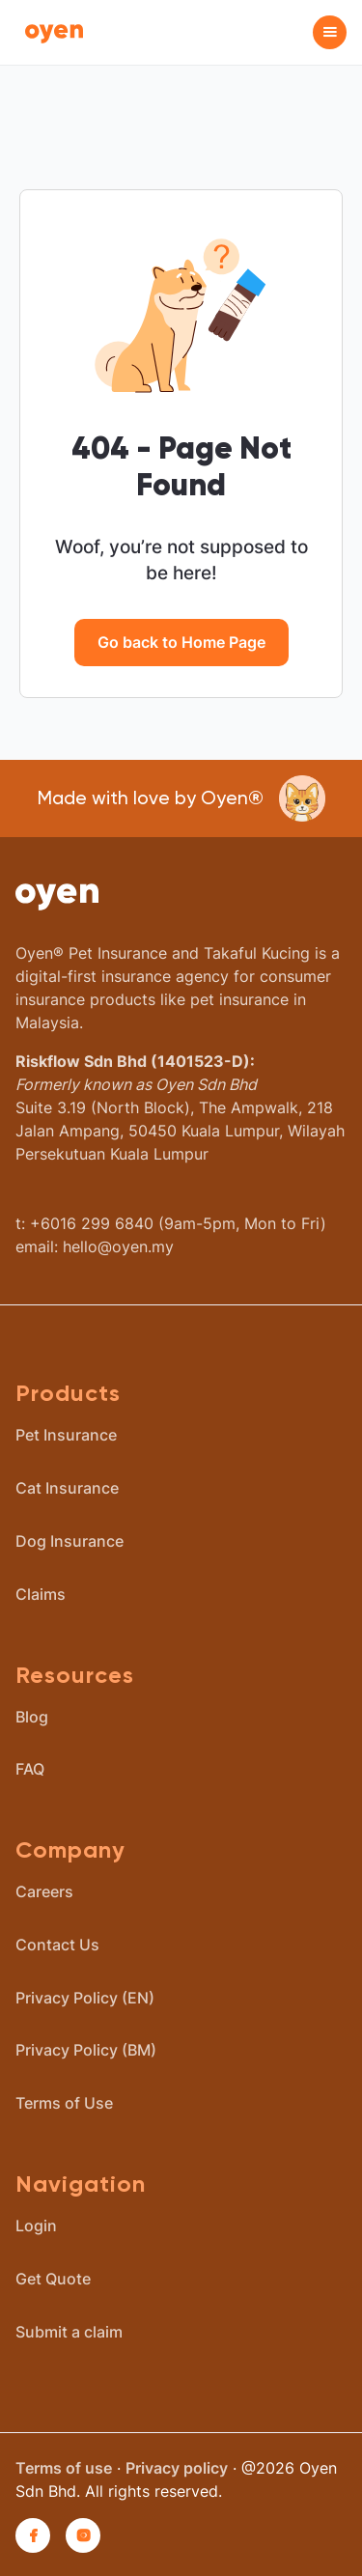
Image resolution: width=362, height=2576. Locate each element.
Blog (31, 1716)
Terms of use (63, 2468)
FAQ (29, 1768)
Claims (40, 1594)
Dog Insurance (69, 1541)
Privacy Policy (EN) (84, 1997)
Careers (44, 1891)
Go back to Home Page (181, 642)
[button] (330, 32)
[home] (49, 31)
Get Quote (53, 2278)
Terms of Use (64, 2103)
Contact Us (57, 1944)
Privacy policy (176, 2468)
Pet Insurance (66, 1434)
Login (36, 2225)
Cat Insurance (67, 1488)
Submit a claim (69, 2331)
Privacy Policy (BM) (85, 2049)
